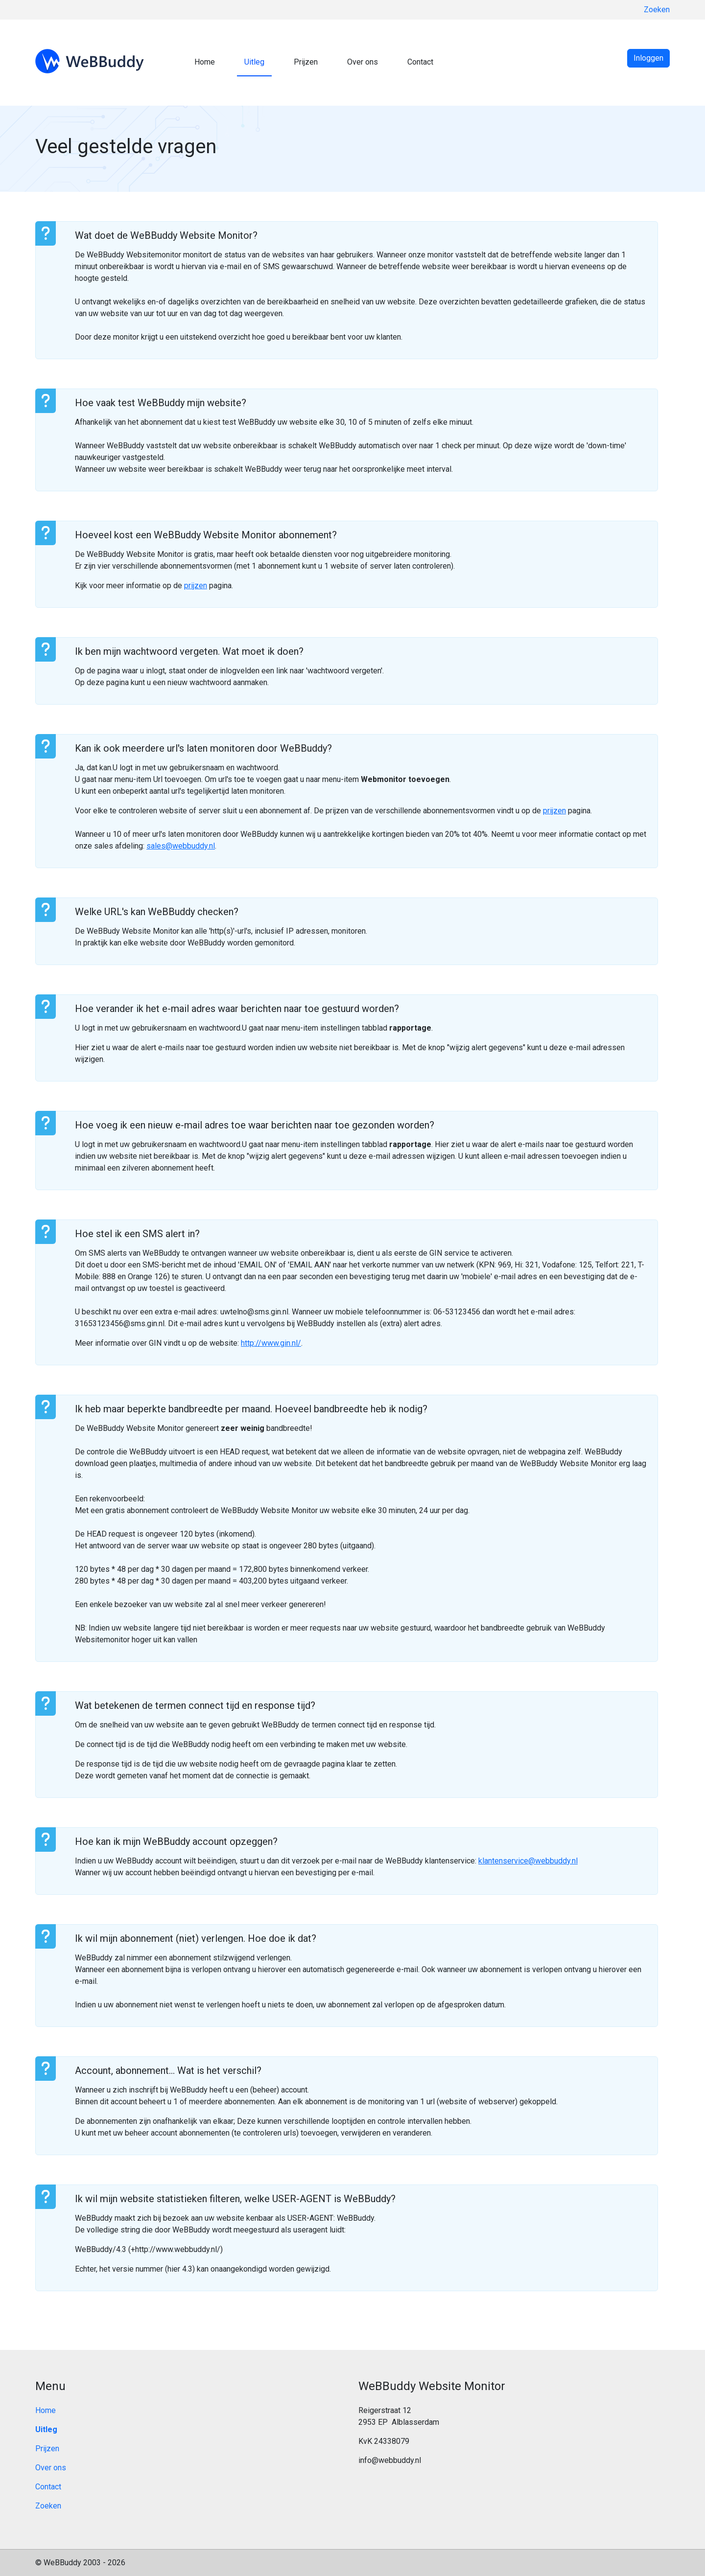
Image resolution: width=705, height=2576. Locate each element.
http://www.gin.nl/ (271, 1343)
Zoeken (657, 9)
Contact (420, 62)
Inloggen (648, 58)
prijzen (195, 585)
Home (204, 62)
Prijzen (306, 62)
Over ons (362, 62)
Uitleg (254, 62)
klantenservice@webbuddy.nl (528, 1860)
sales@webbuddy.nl (180, 846)
